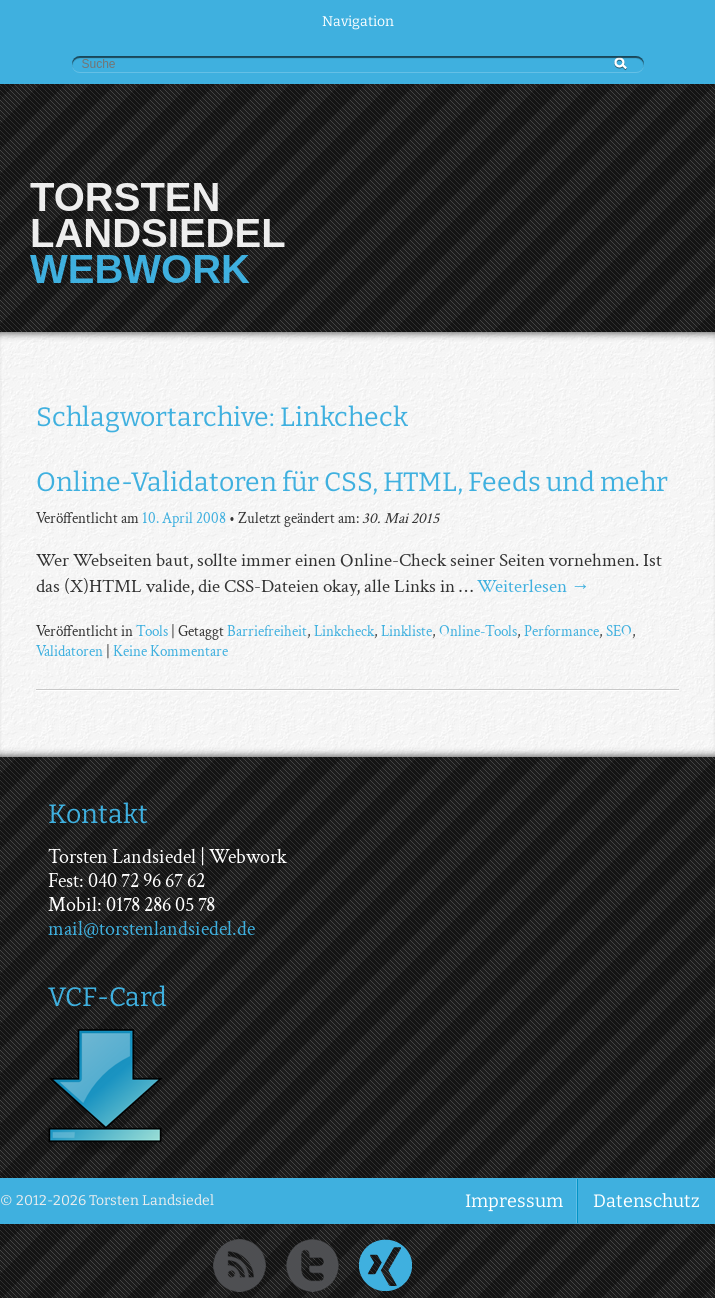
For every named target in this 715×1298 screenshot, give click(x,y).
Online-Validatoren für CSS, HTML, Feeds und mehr (352, 482)
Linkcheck (344, 631)
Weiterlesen (533, 586)
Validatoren (69, 651)
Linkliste (406, 631)
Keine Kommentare (170, 651)
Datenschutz (646, 1201)
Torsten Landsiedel (158, 215)
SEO (619, 631)
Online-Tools (478, 631)
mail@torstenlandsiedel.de (151, 929)
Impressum (514, 1201)
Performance (561, 631)
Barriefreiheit (267, 631)
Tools (152, 631)
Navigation (358, 21)
